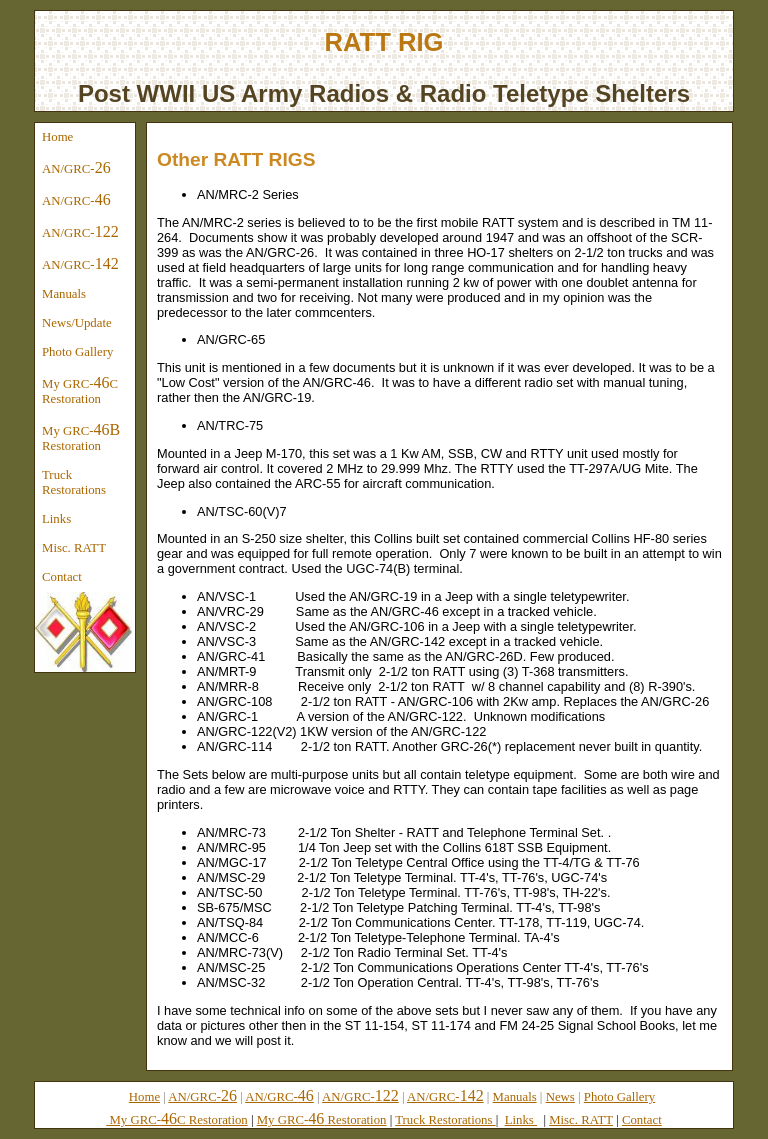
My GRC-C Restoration (80, 390)
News (560, 1097)
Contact (62, 577)
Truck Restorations (74, 482)
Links (56, 519)
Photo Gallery (77, 352)
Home (57, 137)
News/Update (77, 323)
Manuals (64, 294)
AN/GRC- (76, 167)
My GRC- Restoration (81, 437)
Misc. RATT (74, 548)
